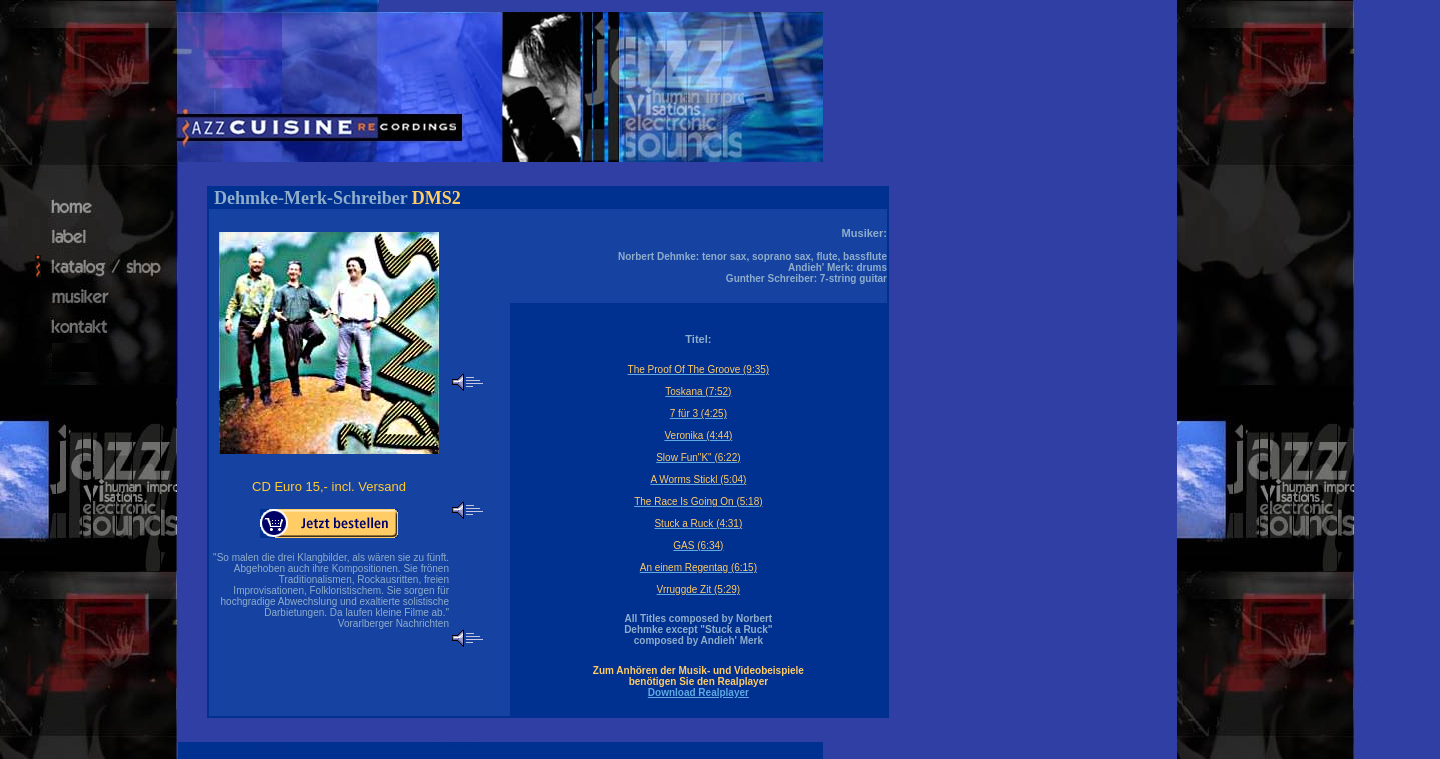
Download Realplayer (698, 692)
